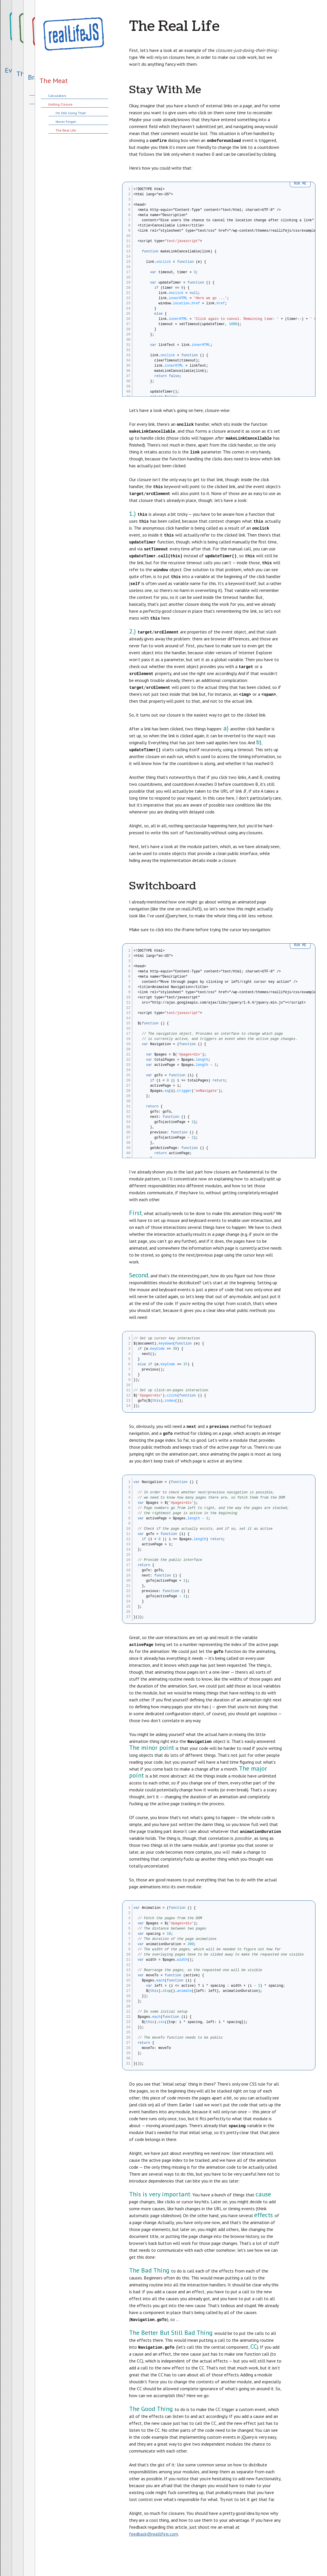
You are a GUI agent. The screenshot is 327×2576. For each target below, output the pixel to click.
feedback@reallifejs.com (153, 2534)
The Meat (53, 80)
